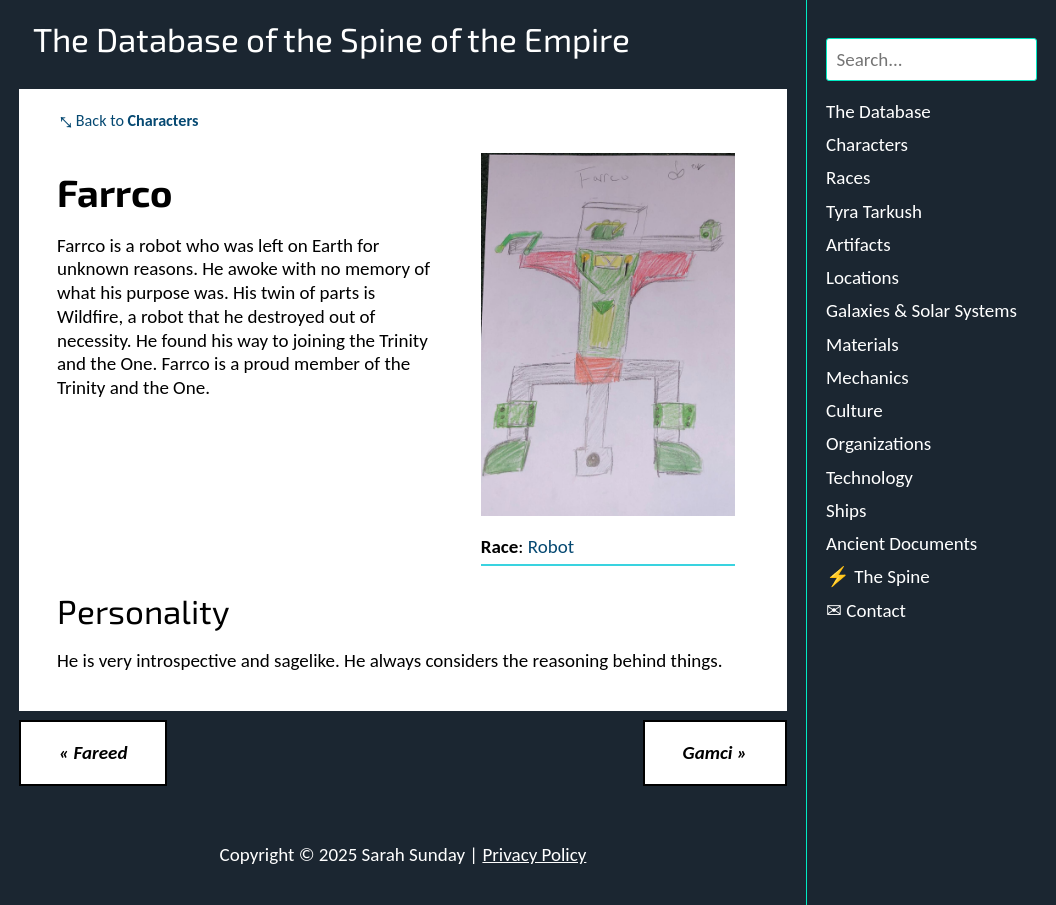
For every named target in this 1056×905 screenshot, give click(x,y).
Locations (862, 277)
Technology (869, 477)
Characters (867, 144)
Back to (137, 120)
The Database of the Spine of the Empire (331, 39)
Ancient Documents (901, 543)
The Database (878, 111)
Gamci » (715, 752)
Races (848, 177)
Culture (854, 410)
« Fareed (93, 752)
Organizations (878, 443)
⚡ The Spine (878, 576)
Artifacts (858, 244)
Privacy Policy (534, 854)
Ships (846, 510)
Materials (862, 344)
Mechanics (867, 377)
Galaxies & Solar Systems (921, 310)
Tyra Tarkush (874, 211)
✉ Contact (866, 610)
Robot (551, 546)
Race (500, 546)
